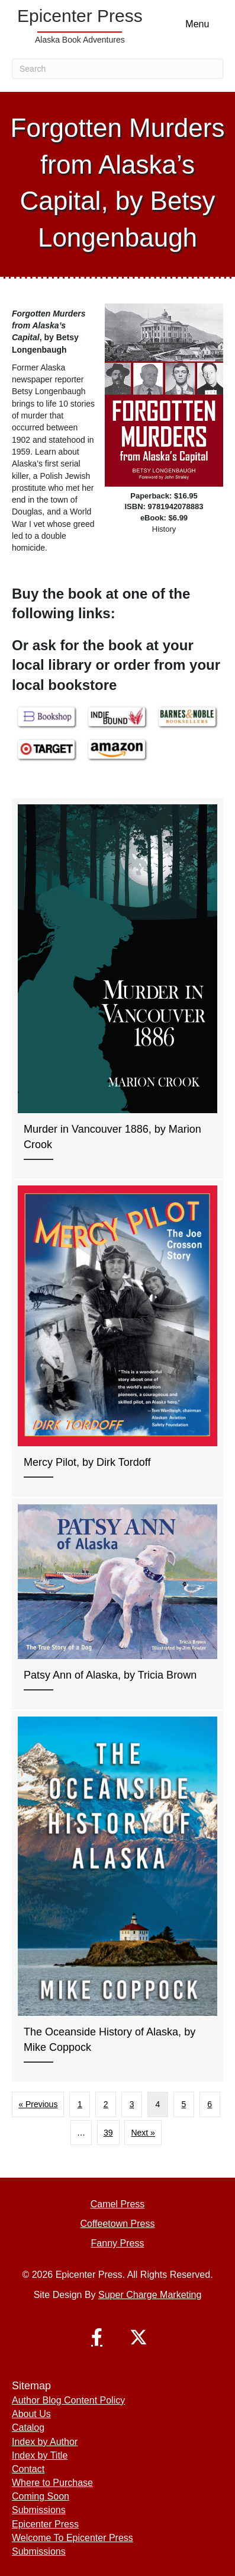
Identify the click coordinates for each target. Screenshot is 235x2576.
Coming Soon (40, 2496)
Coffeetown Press (118, 2224)
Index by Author (45, 2442)
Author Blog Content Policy (68, 2400)
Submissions (39, 2510)
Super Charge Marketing (149, 2295)
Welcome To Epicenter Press (72, 2538)
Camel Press (118, 2204)
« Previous (37, 2104)
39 (108, 2132)
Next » (142, 2132)
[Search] (117, 69)
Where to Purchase (52, 2483)
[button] (97, 2337)
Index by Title (39, 2455)
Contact (28, 2469)
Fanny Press (117, 2243)
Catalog (28, 2427)
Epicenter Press (45, 2524)
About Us (31, 2414)
